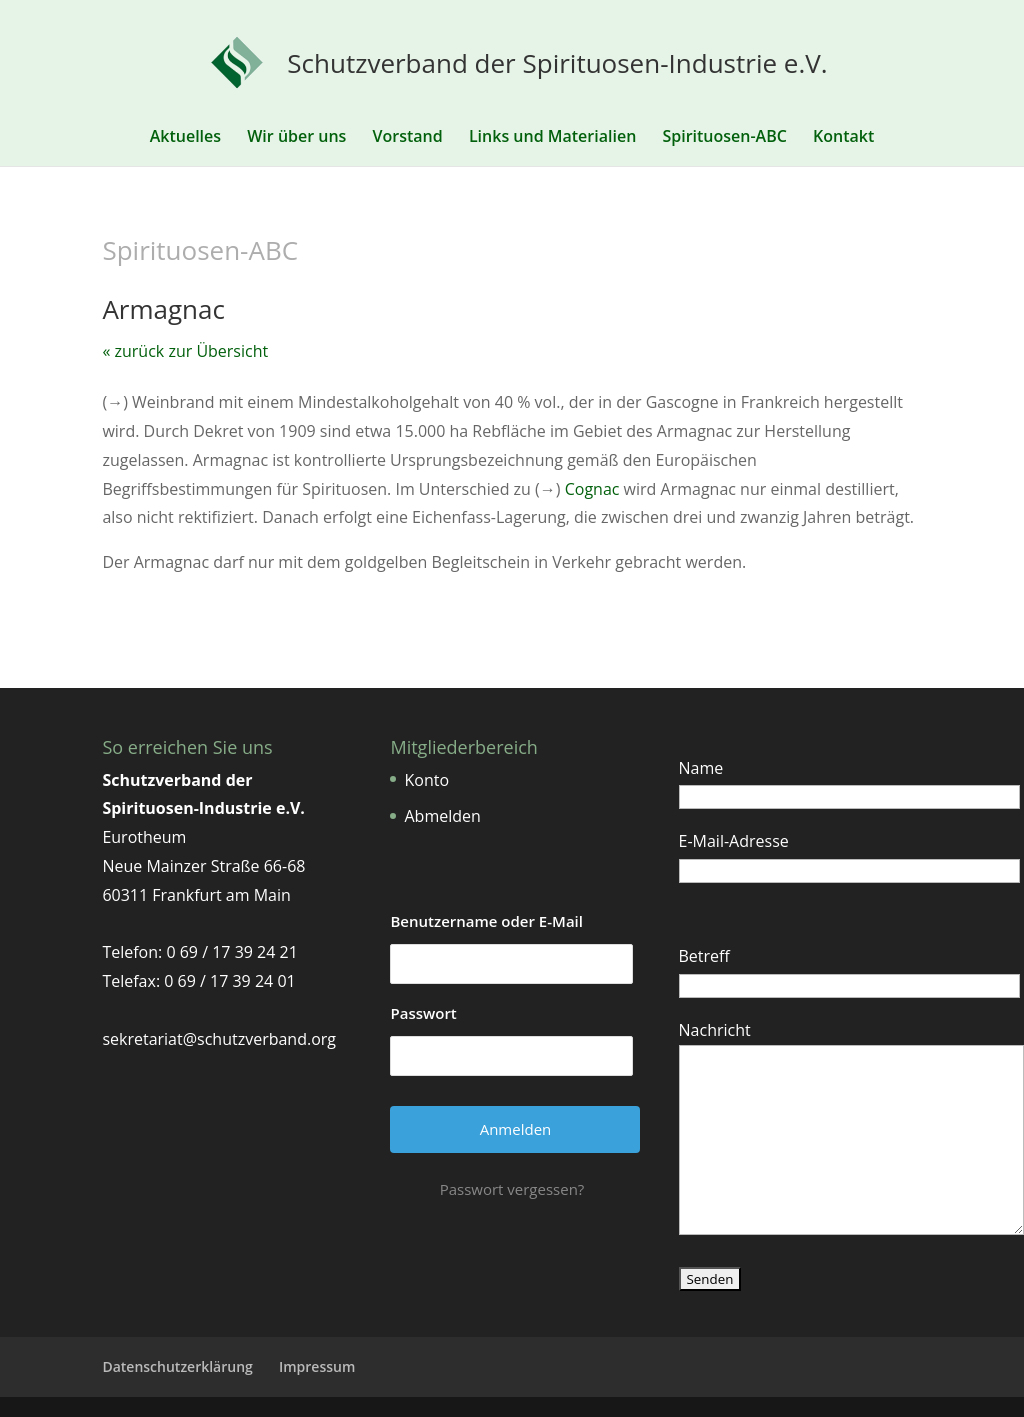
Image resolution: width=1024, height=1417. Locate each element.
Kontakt (843, 138)
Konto (426, 780)
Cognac (592, 489)
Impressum (317, 1366)
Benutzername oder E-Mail (486, 921)
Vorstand (408, 138)
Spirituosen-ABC (724, 138)
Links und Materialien (552, 138)
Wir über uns (296, 138)
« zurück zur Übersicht (185, 351)
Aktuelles (185, 138)
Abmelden (442, 816)
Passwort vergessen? (512, 1189)
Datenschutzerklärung (177, 1366)
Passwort (423, 1013)
